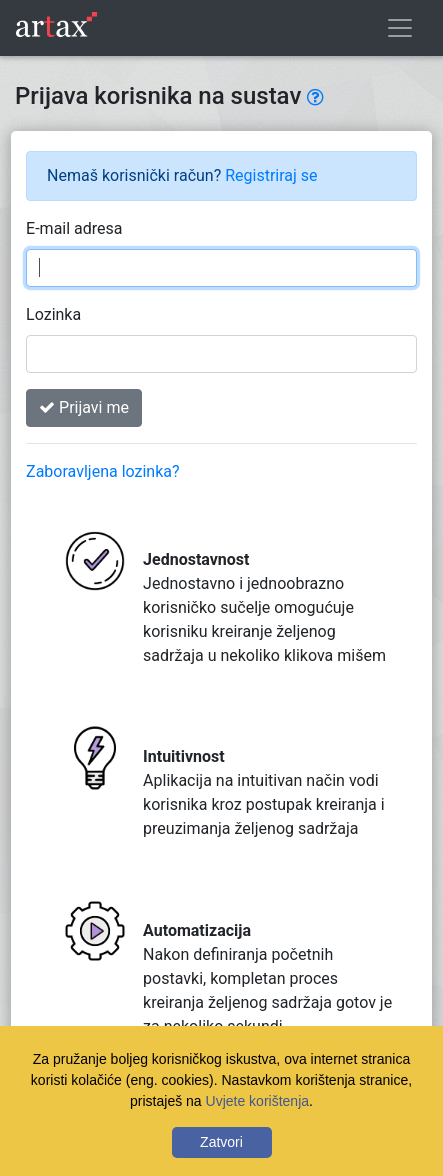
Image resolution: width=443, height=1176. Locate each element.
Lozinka (53, 314)
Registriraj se (271, 175)
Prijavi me (84, 407)
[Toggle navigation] (400, 28)
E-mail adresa (74, 228)
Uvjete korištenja (258, 1101)
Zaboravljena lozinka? (102, 471)
